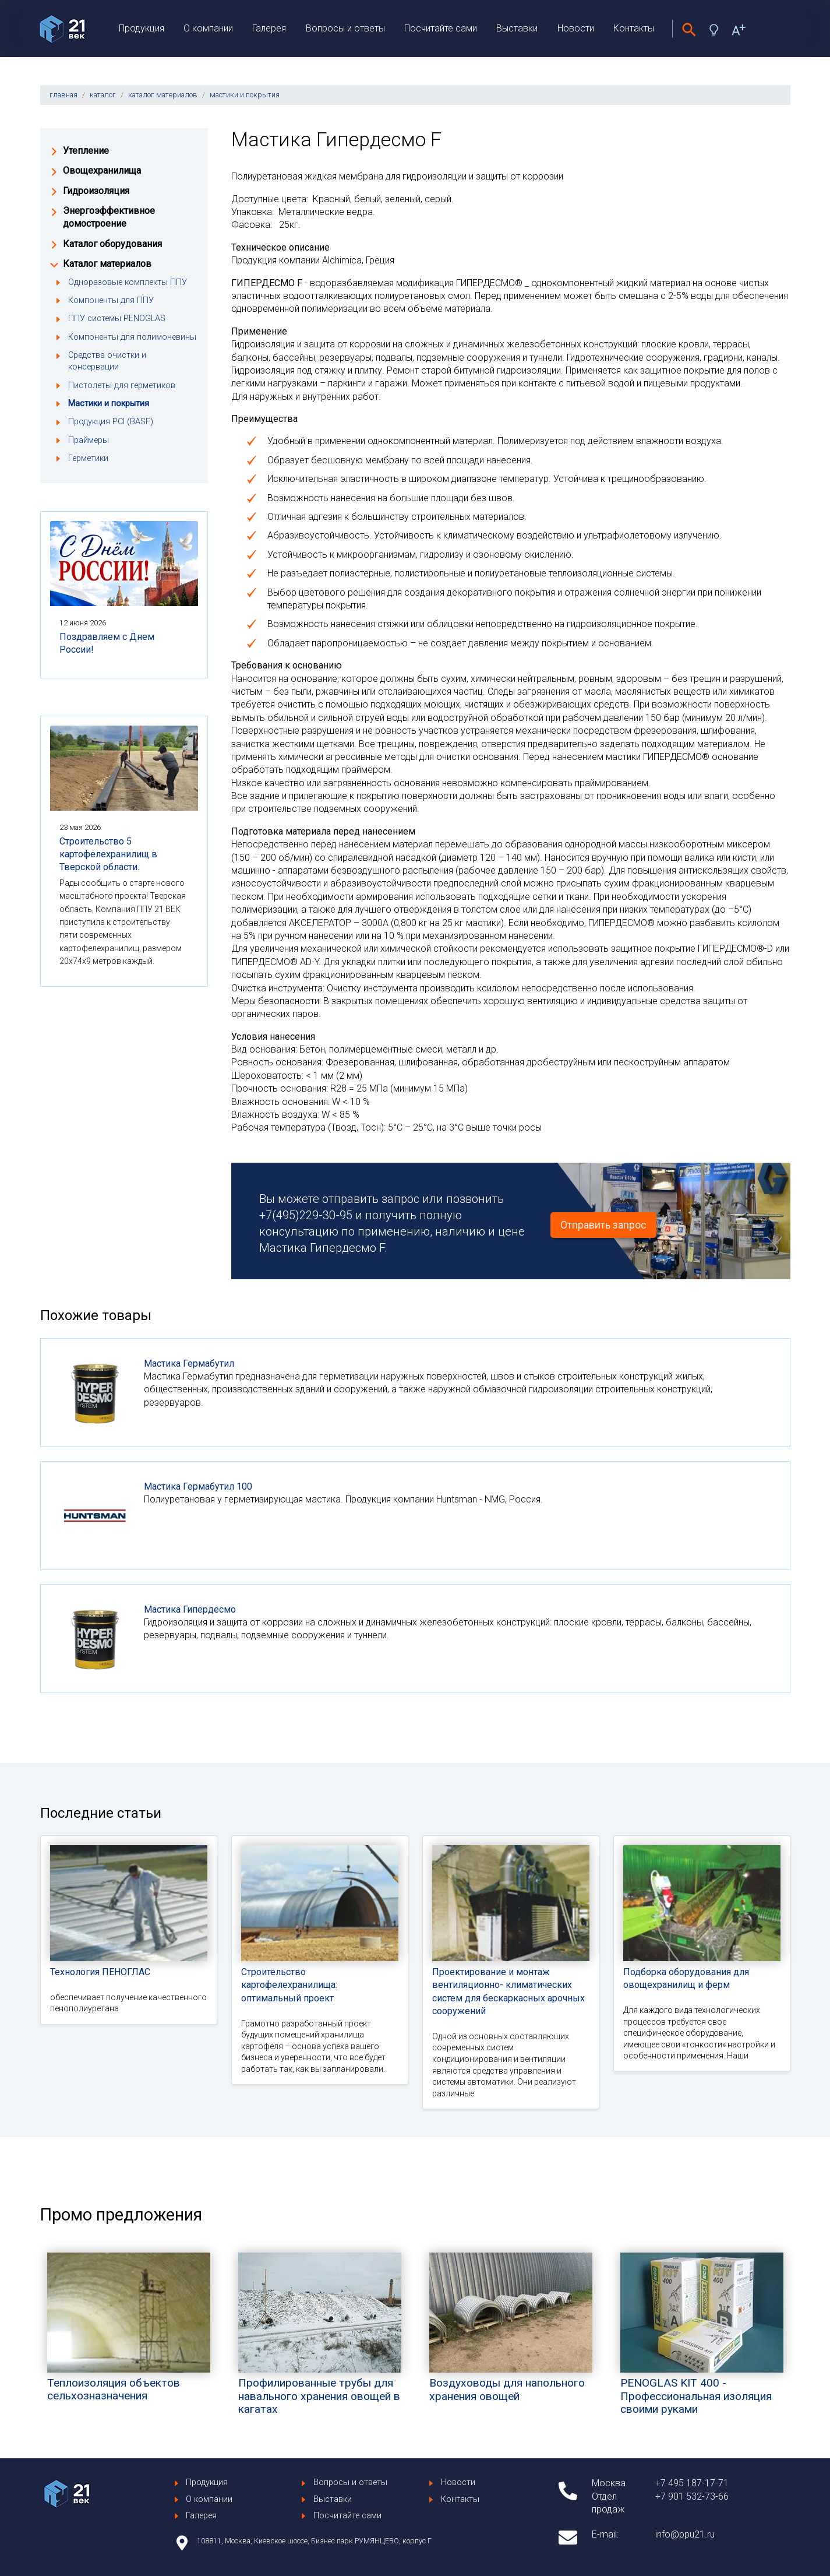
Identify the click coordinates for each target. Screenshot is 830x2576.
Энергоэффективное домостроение (109, 217)
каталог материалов (162, 94)
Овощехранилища (102, 170)
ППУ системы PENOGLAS (116, 318)
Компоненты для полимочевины (132, 337)
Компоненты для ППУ (111, 300)
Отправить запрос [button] (603, 1225)
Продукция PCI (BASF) (110, 422)
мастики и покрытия (245, 94)
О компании (208, 28)
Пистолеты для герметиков (121, 385)
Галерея (269, 28)
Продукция (141, 28)
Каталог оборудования (112, 243)
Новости (575, 28)
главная (63, 94)
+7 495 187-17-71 (692, 2483)
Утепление (86, 150)
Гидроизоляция (96, 190)
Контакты (633, 28)
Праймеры (88, 440)
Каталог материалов (107, 263)
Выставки (517, 28)
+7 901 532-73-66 (692, 2496)
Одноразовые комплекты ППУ (127, 282)
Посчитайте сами (440, 28)
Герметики (88, 458)
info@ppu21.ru (685, 2534)
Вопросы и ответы (345, 28)
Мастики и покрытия (108, 404)
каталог (103, 94)
